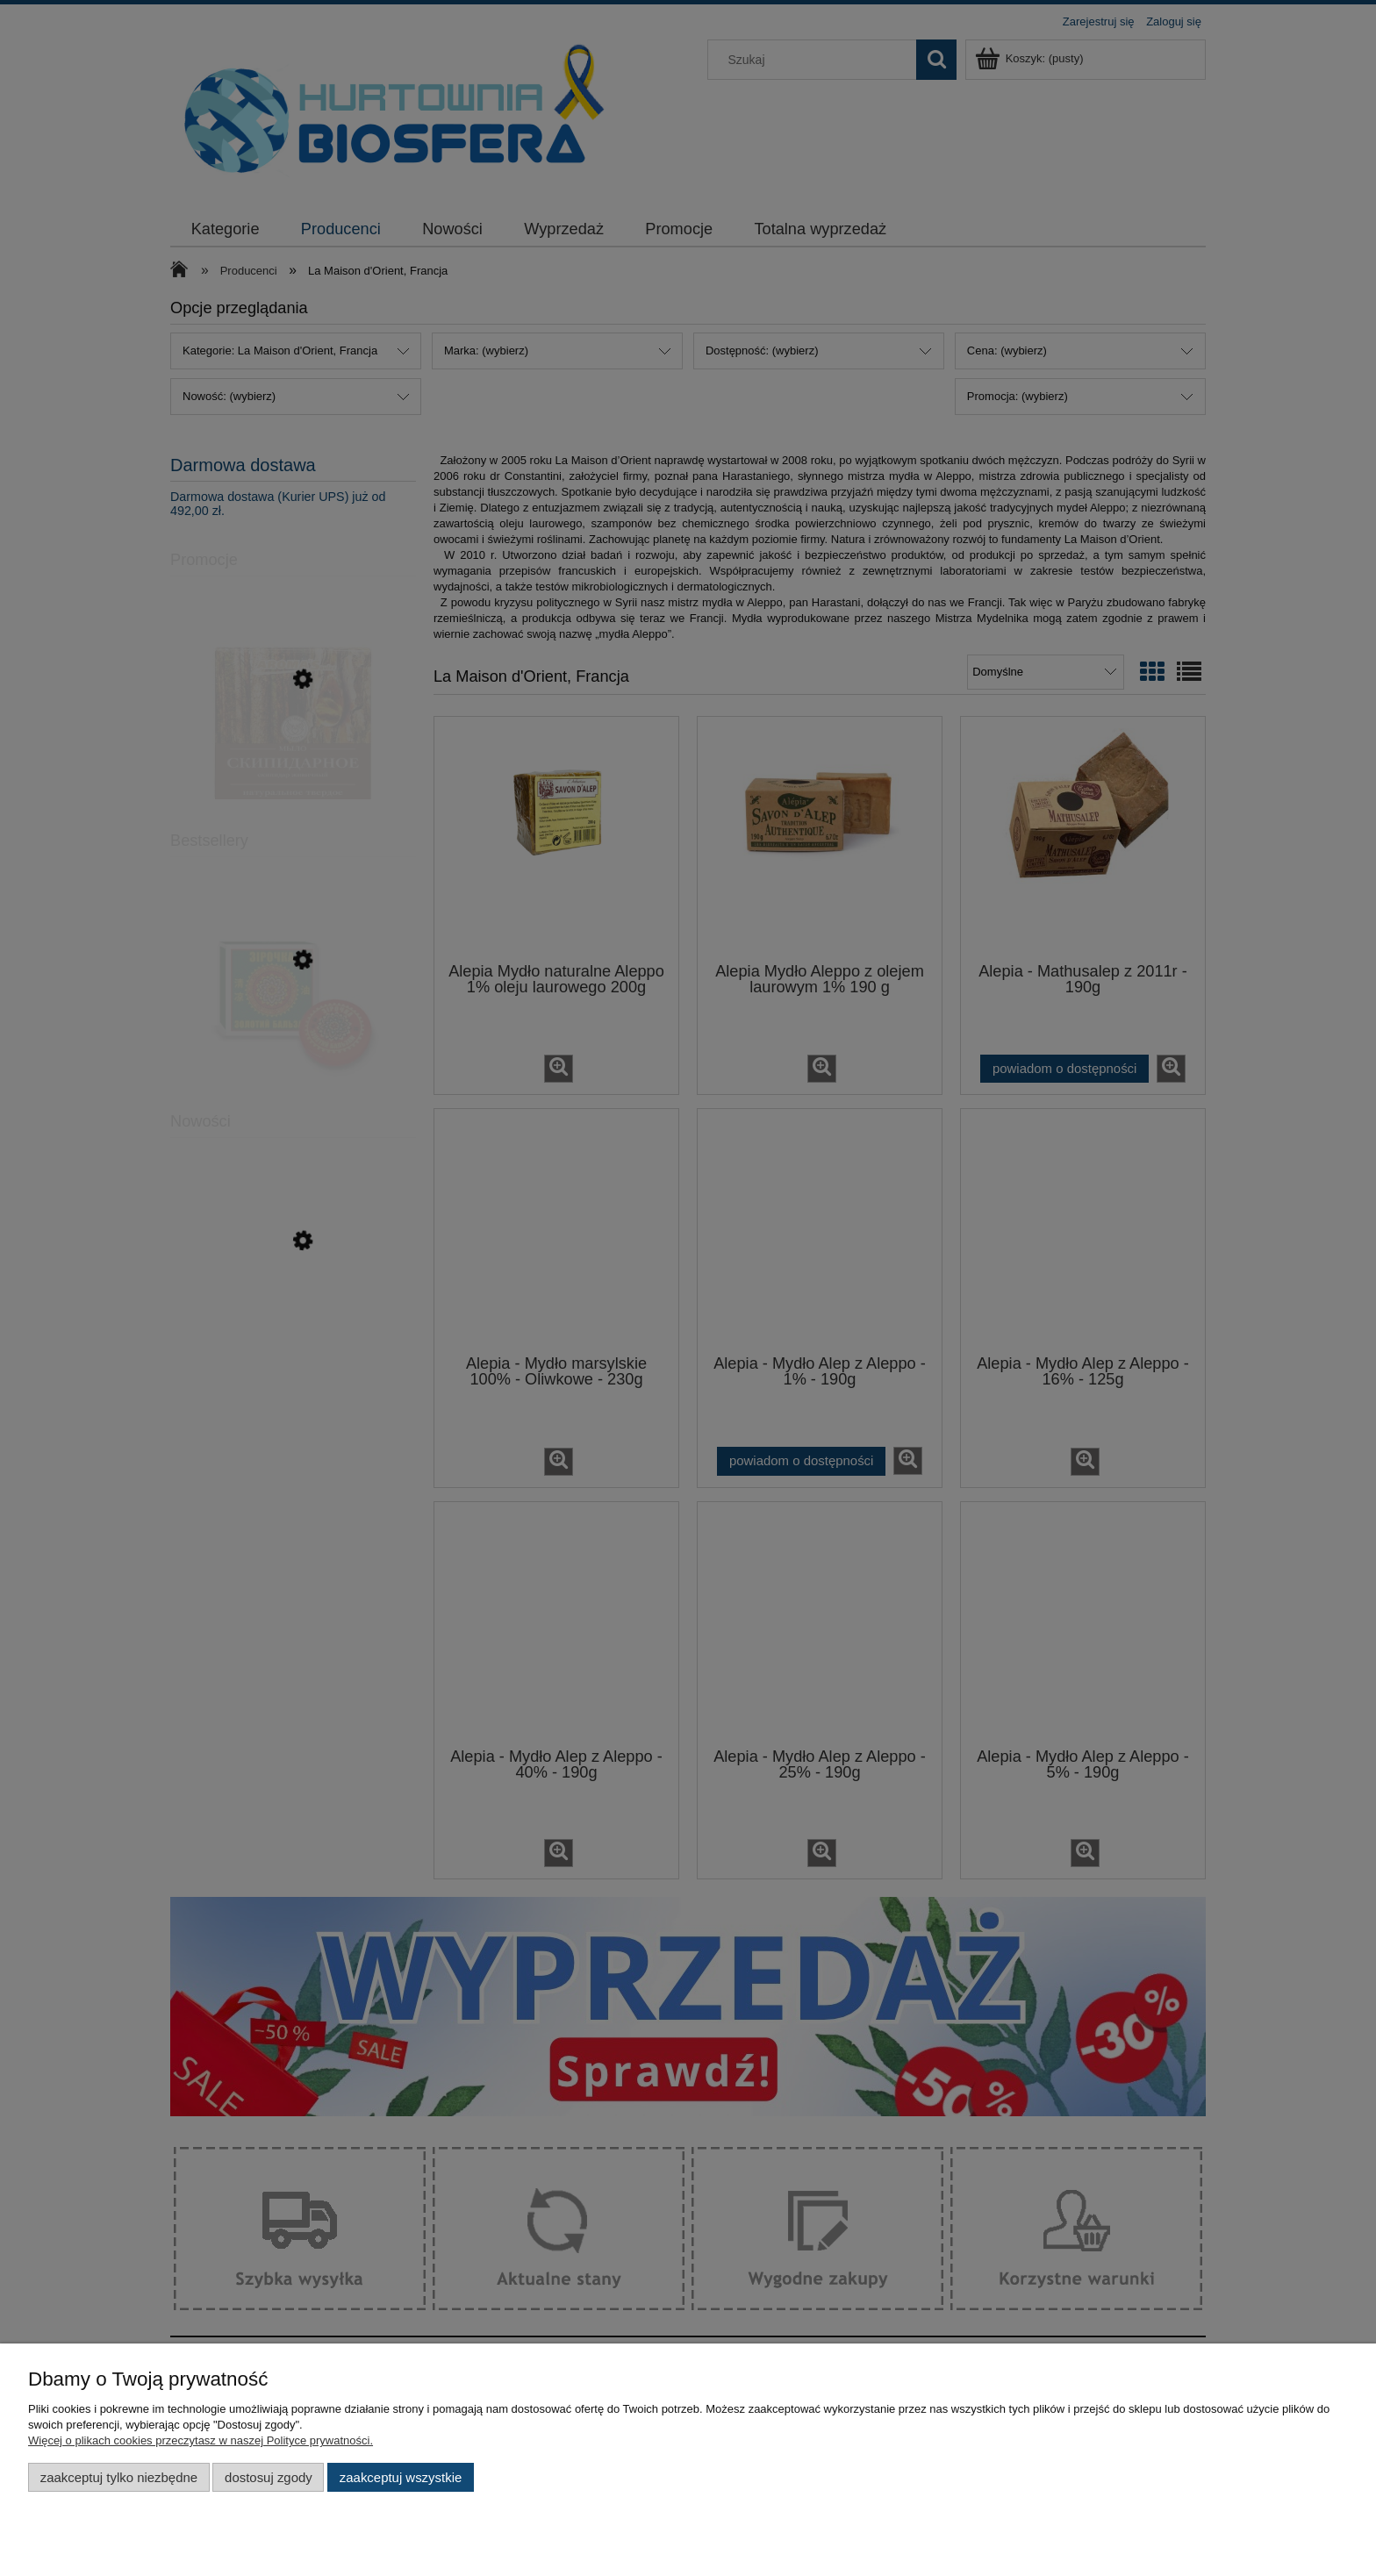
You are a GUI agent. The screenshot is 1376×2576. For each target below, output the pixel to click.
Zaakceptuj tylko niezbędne (118, 2477)
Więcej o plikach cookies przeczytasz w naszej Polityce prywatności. (200, 2440)
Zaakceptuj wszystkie (401, 2477)
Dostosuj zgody (268, 2477)
